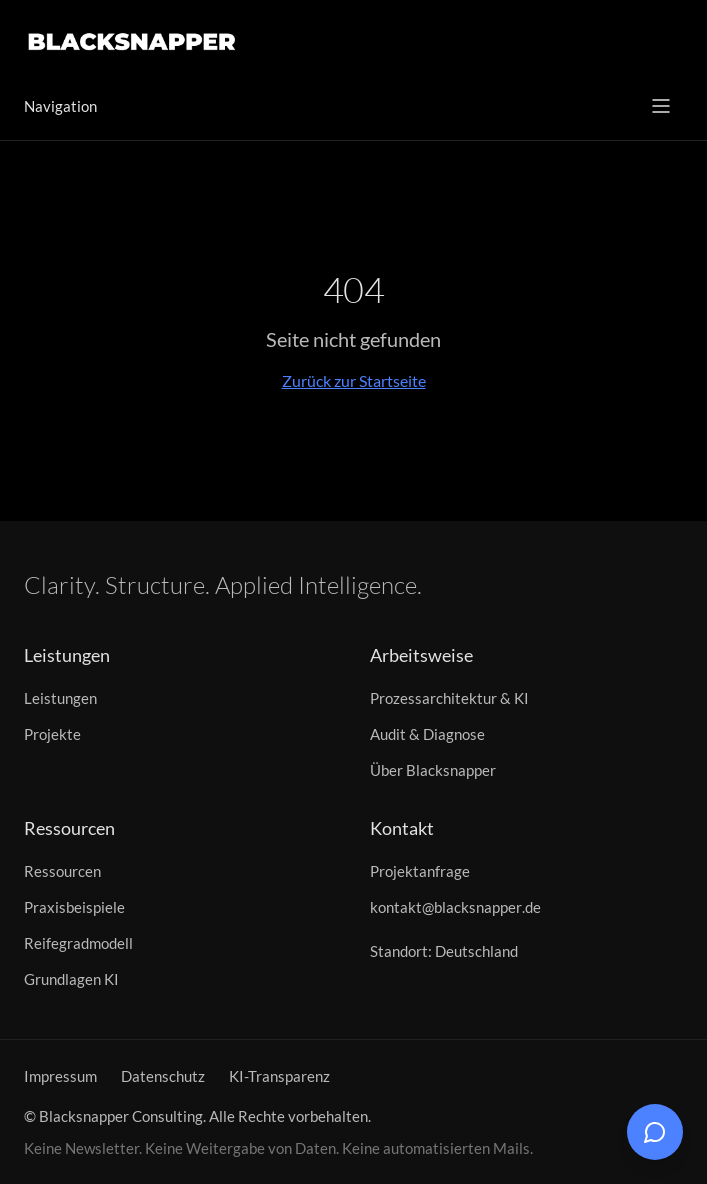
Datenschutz (163, 1076)
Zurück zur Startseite (354, 380)
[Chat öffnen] (655, 1132)
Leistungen (60, 698)
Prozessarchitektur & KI (449, 698)
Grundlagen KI (71, 979)
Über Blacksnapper (433, 770)
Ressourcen (62, 871)
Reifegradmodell (78, 943)
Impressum (60, 1076)
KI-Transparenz (279, 1076)
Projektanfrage (420, 871)
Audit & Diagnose (427, 734)
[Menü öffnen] (661, 106)
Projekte (52, 734)
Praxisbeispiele (74, 907)
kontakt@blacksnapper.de (455, 907)
